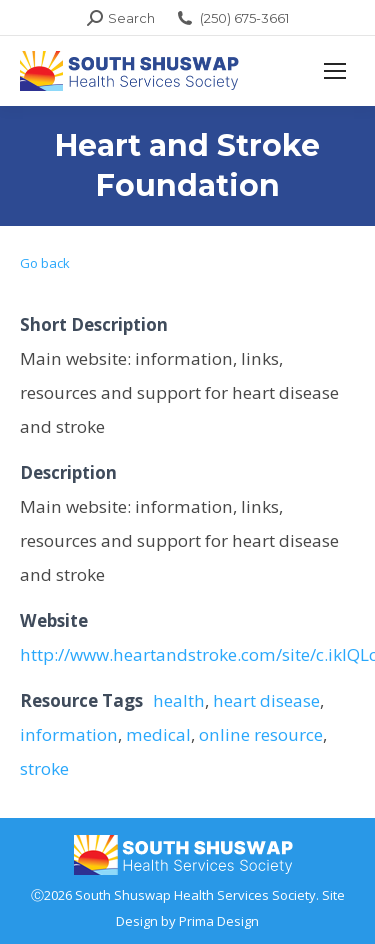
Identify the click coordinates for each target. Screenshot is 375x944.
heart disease (266, 700)
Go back (45, 263)
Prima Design (219, 921)
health (179, 700)
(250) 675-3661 (232, 18)
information (69, 734)
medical (158, 734)
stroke (44, 768)
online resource (261, 734)
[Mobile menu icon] (335, 71)
